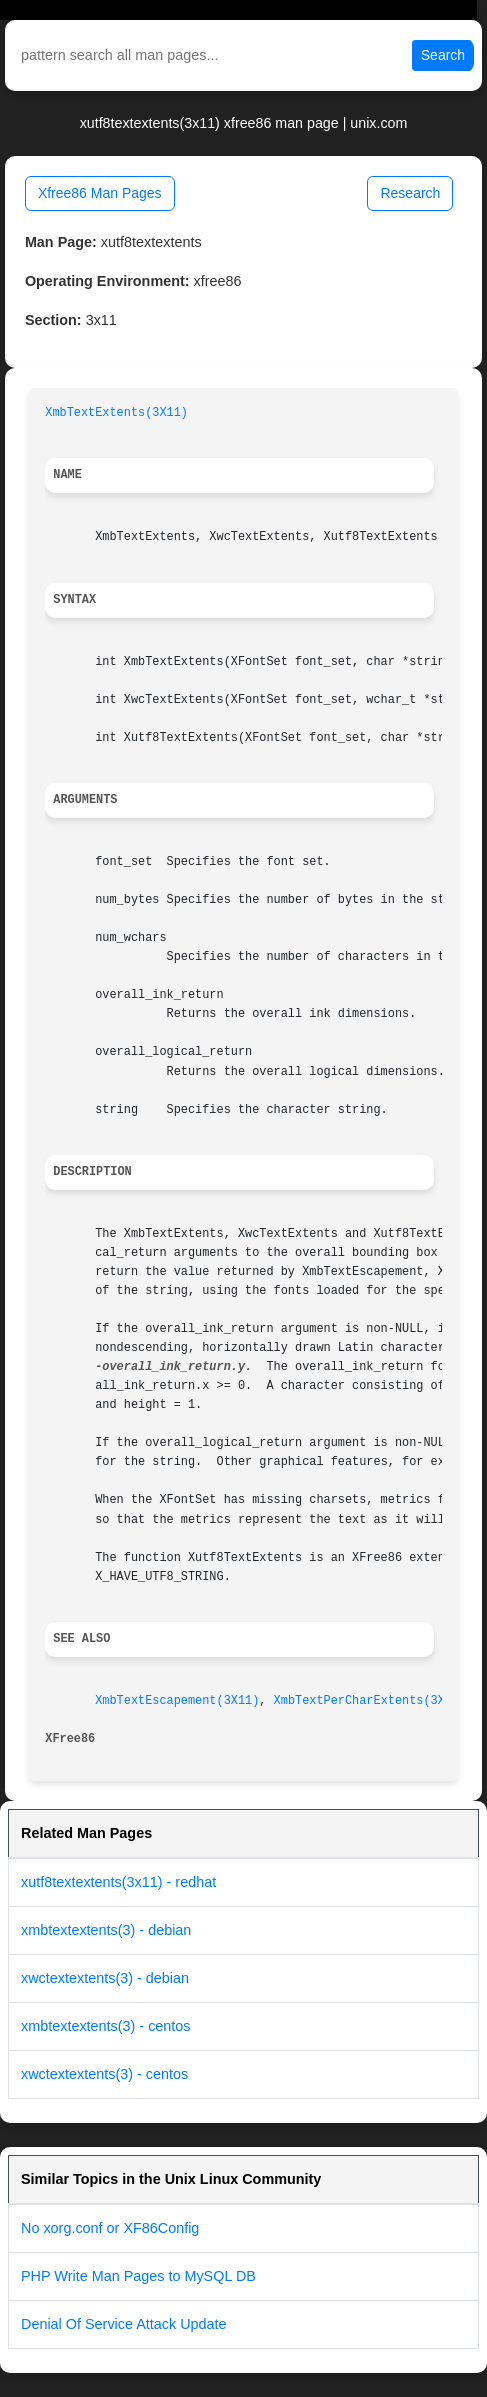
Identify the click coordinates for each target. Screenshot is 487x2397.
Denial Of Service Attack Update (124, 2324)
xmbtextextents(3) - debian (106, 1930)
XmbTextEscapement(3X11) (177, 1701)
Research (410, 193)
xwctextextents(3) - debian (105, 1978)
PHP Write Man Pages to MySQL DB (138, 2276)
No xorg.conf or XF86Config (110, 2228)
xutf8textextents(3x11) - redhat (118, 1882)
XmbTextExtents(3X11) (116, 413)
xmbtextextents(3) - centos (106, 2026)
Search (443, 55)
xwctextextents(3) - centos (104, 2074)
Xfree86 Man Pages (100, 193)
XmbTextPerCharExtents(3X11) (370, 1701)
